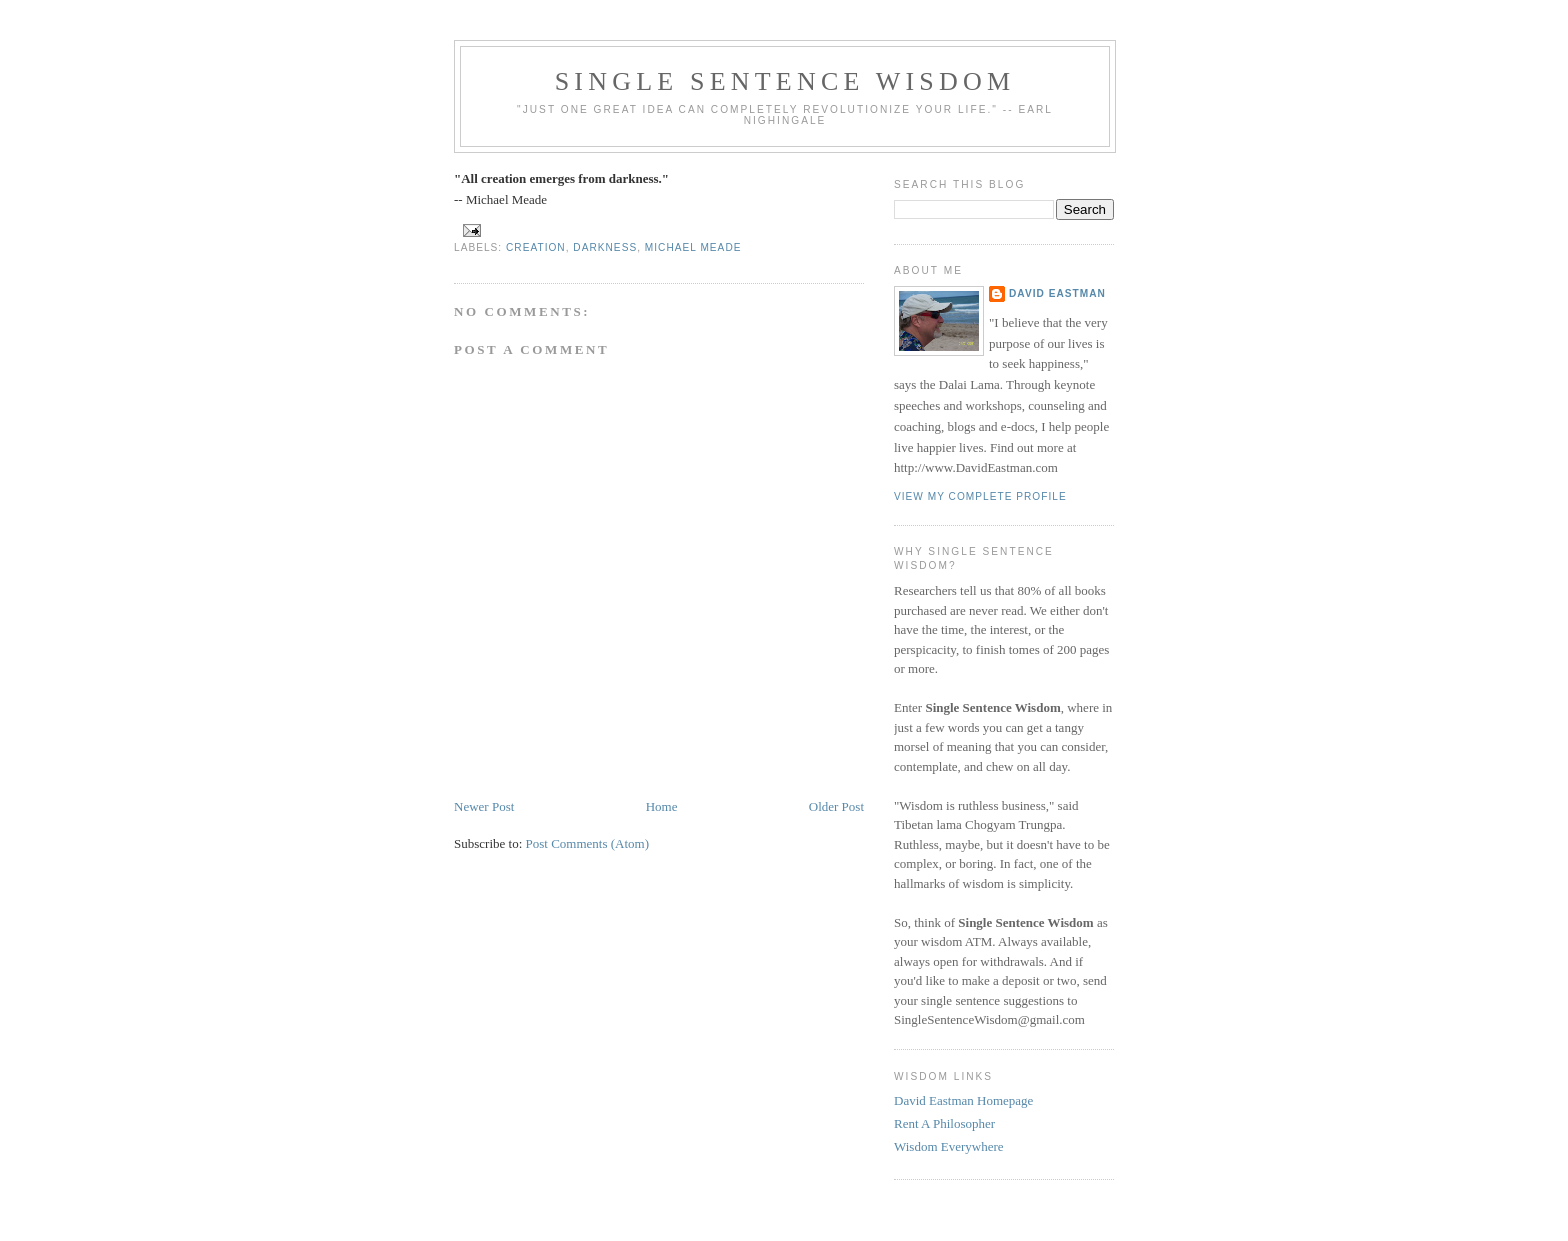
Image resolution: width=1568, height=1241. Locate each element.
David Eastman (1057, 293)
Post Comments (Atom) (588, 843)
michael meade (693, 247)
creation (536, 247)
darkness (605, 247)
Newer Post (484, 806)
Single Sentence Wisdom (785, 81)
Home (662, 806)
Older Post (836, 806)
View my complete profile (980, 496)
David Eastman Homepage (963, 1100)
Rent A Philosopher (944, 1123)
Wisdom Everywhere (949, 1146)
